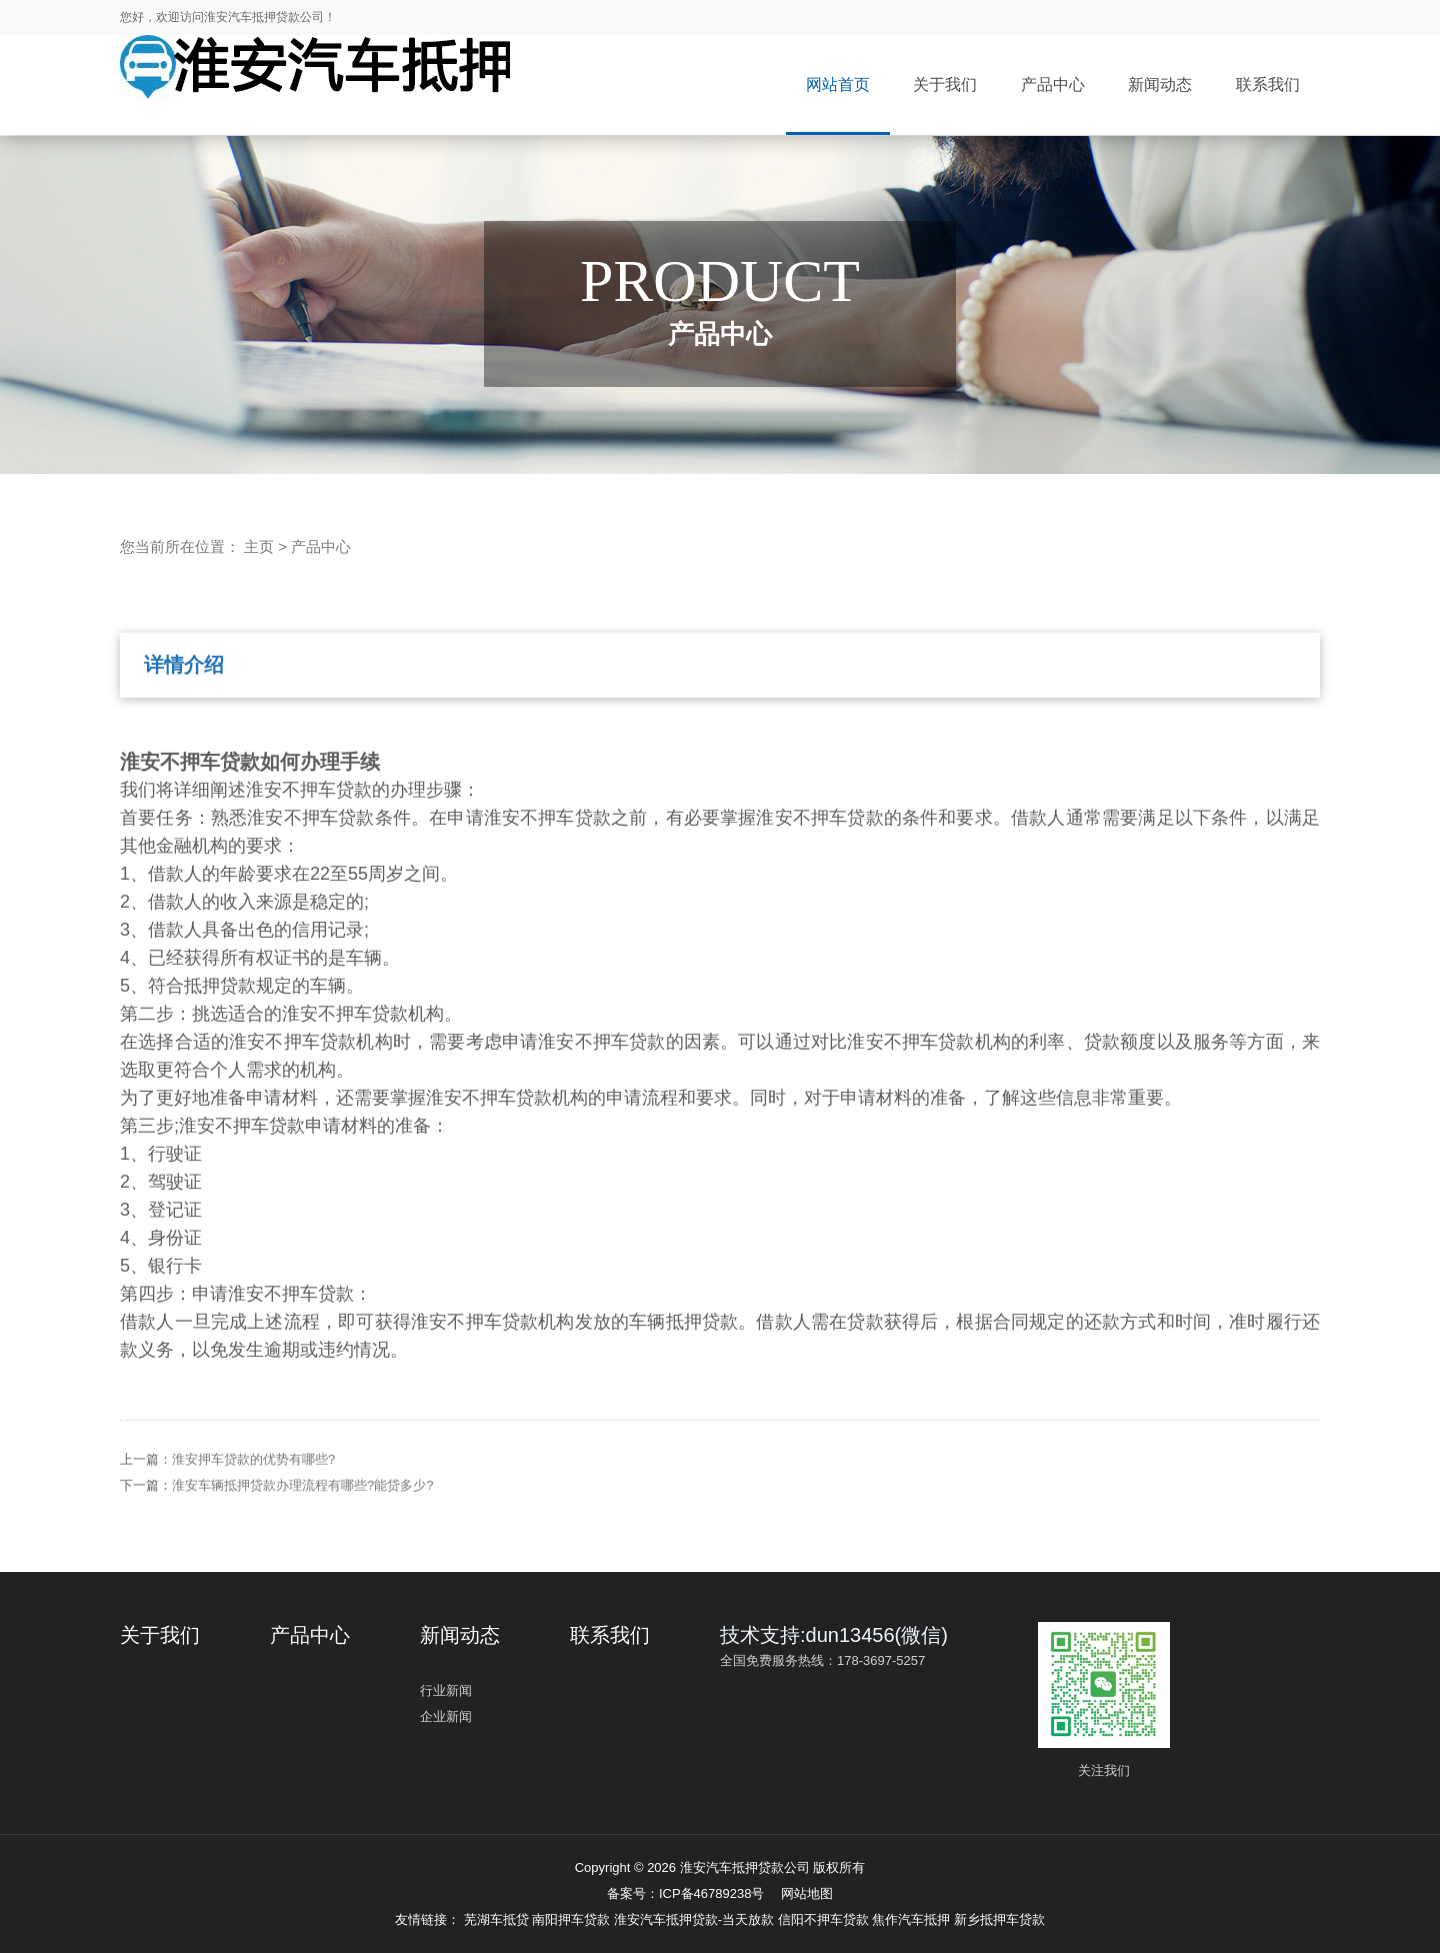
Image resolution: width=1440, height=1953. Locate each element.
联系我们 (1268, 84)
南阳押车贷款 (573, 1919)
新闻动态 (1160, 84)
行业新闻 (446, 1690)
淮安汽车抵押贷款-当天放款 (696, 1919)
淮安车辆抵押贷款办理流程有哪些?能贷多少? (302, 1511)
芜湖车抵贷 (498, 1919)
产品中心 (1053, 84)
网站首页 (838, 84)
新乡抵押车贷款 (999, 1919)
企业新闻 (446, 1716)
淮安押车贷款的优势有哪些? (253, 1485)
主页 (259, 546)
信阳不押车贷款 (825, 1919)
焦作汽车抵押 (913, 1919)
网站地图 (807, 1893)
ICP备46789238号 (712, 1893)
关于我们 (945, 84)
